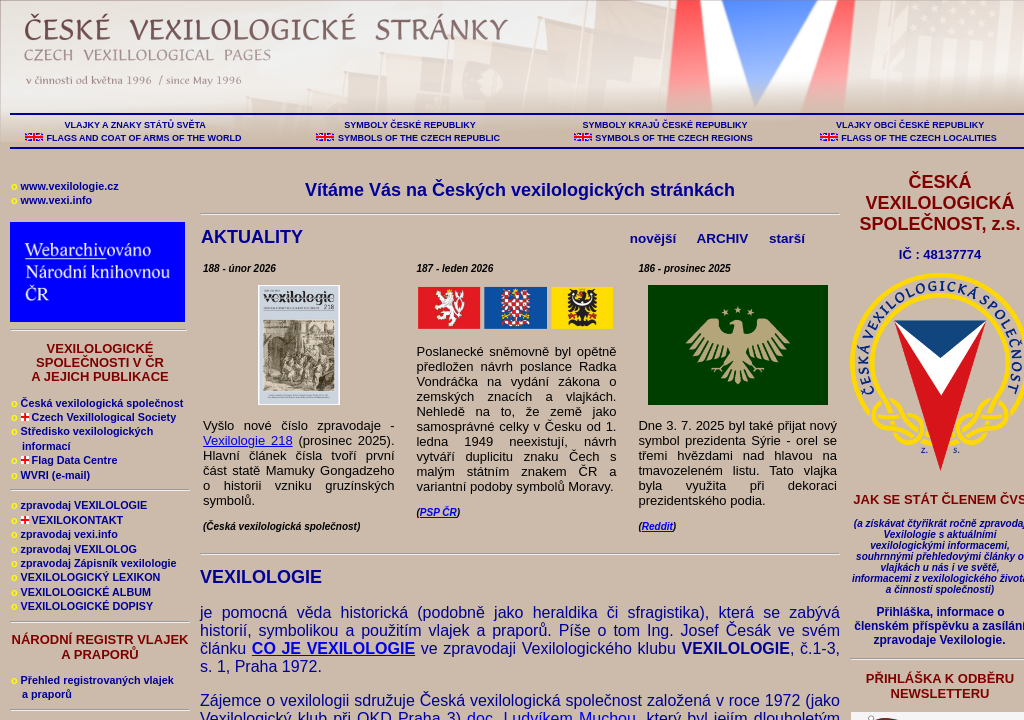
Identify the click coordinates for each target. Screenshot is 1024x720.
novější (653, 238)
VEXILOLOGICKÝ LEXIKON (85, 577)
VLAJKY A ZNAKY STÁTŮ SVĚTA (135, 125)
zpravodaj (64, 534)
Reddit (657, 526)
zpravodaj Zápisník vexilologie (94, 563)
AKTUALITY (254, 237)
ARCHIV (722, 238)
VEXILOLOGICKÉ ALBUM (81, 592)
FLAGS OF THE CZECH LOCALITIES (919, 138)
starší (787, 238)
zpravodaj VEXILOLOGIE (79, 505)
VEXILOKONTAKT (67, 520)
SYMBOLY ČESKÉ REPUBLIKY (410, 125)
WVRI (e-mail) (50, 475)
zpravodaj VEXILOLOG (74, 549)
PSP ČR (438, 512)
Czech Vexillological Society (93, 417)
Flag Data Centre (64, 460)
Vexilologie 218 (248, 440)
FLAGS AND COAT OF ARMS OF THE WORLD (144, 138)
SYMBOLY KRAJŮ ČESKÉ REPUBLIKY (665, 125)
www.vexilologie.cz (65, 186)
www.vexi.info (51, 200)
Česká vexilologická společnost (97, 403)
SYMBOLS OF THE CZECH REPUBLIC (418, 138)
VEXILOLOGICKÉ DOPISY (82, 606)
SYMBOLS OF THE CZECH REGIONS (674, 138)
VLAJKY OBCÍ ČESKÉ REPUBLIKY (909, 125)
